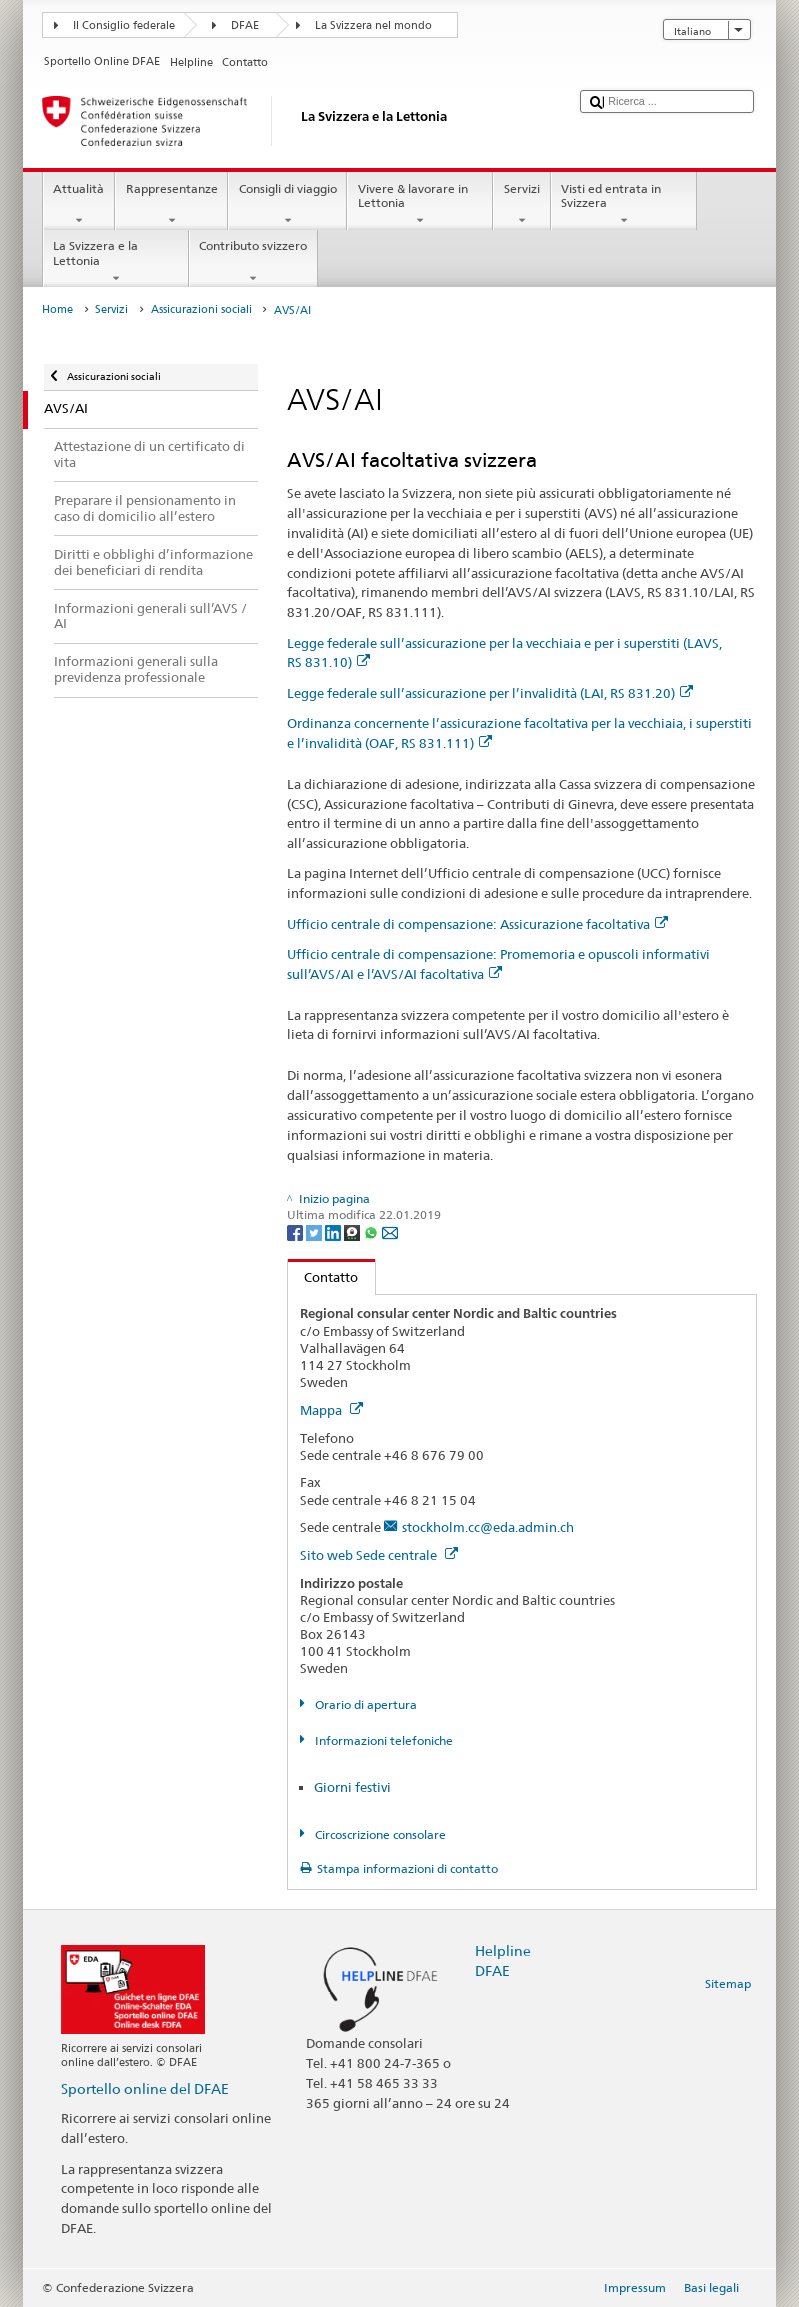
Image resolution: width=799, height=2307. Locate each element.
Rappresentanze (171, 205)
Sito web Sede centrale (379, 1555)
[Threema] (353, 1231)
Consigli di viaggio (287, 205)
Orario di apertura (364, 1704)
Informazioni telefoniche (382, 1740)
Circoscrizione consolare (379, 1834)
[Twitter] (315, 1231)
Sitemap (728, 1983)
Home (57, 309)
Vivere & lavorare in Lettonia (420, 205)
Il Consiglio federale (124, 25)
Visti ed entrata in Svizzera (624, 205)
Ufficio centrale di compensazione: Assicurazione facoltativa (477, 924)
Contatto (323, 1277)
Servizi (521, 205)
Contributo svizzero (253, 262)
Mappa (331, 1410)
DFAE (245, 25)
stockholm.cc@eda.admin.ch (488, 1527)
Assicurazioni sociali (201, 309)
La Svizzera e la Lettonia (116, 262)
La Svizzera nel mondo (373, 25)
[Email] (390, 1231)
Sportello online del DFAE (145, 2088)
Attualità (79, 205)
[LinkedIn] (334, 1231)
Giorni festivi (352, 1787)
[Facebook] (296, 1231)
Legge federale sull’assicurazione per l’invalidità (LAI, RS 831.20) (490, 693)
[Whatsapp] (372, 1231)
